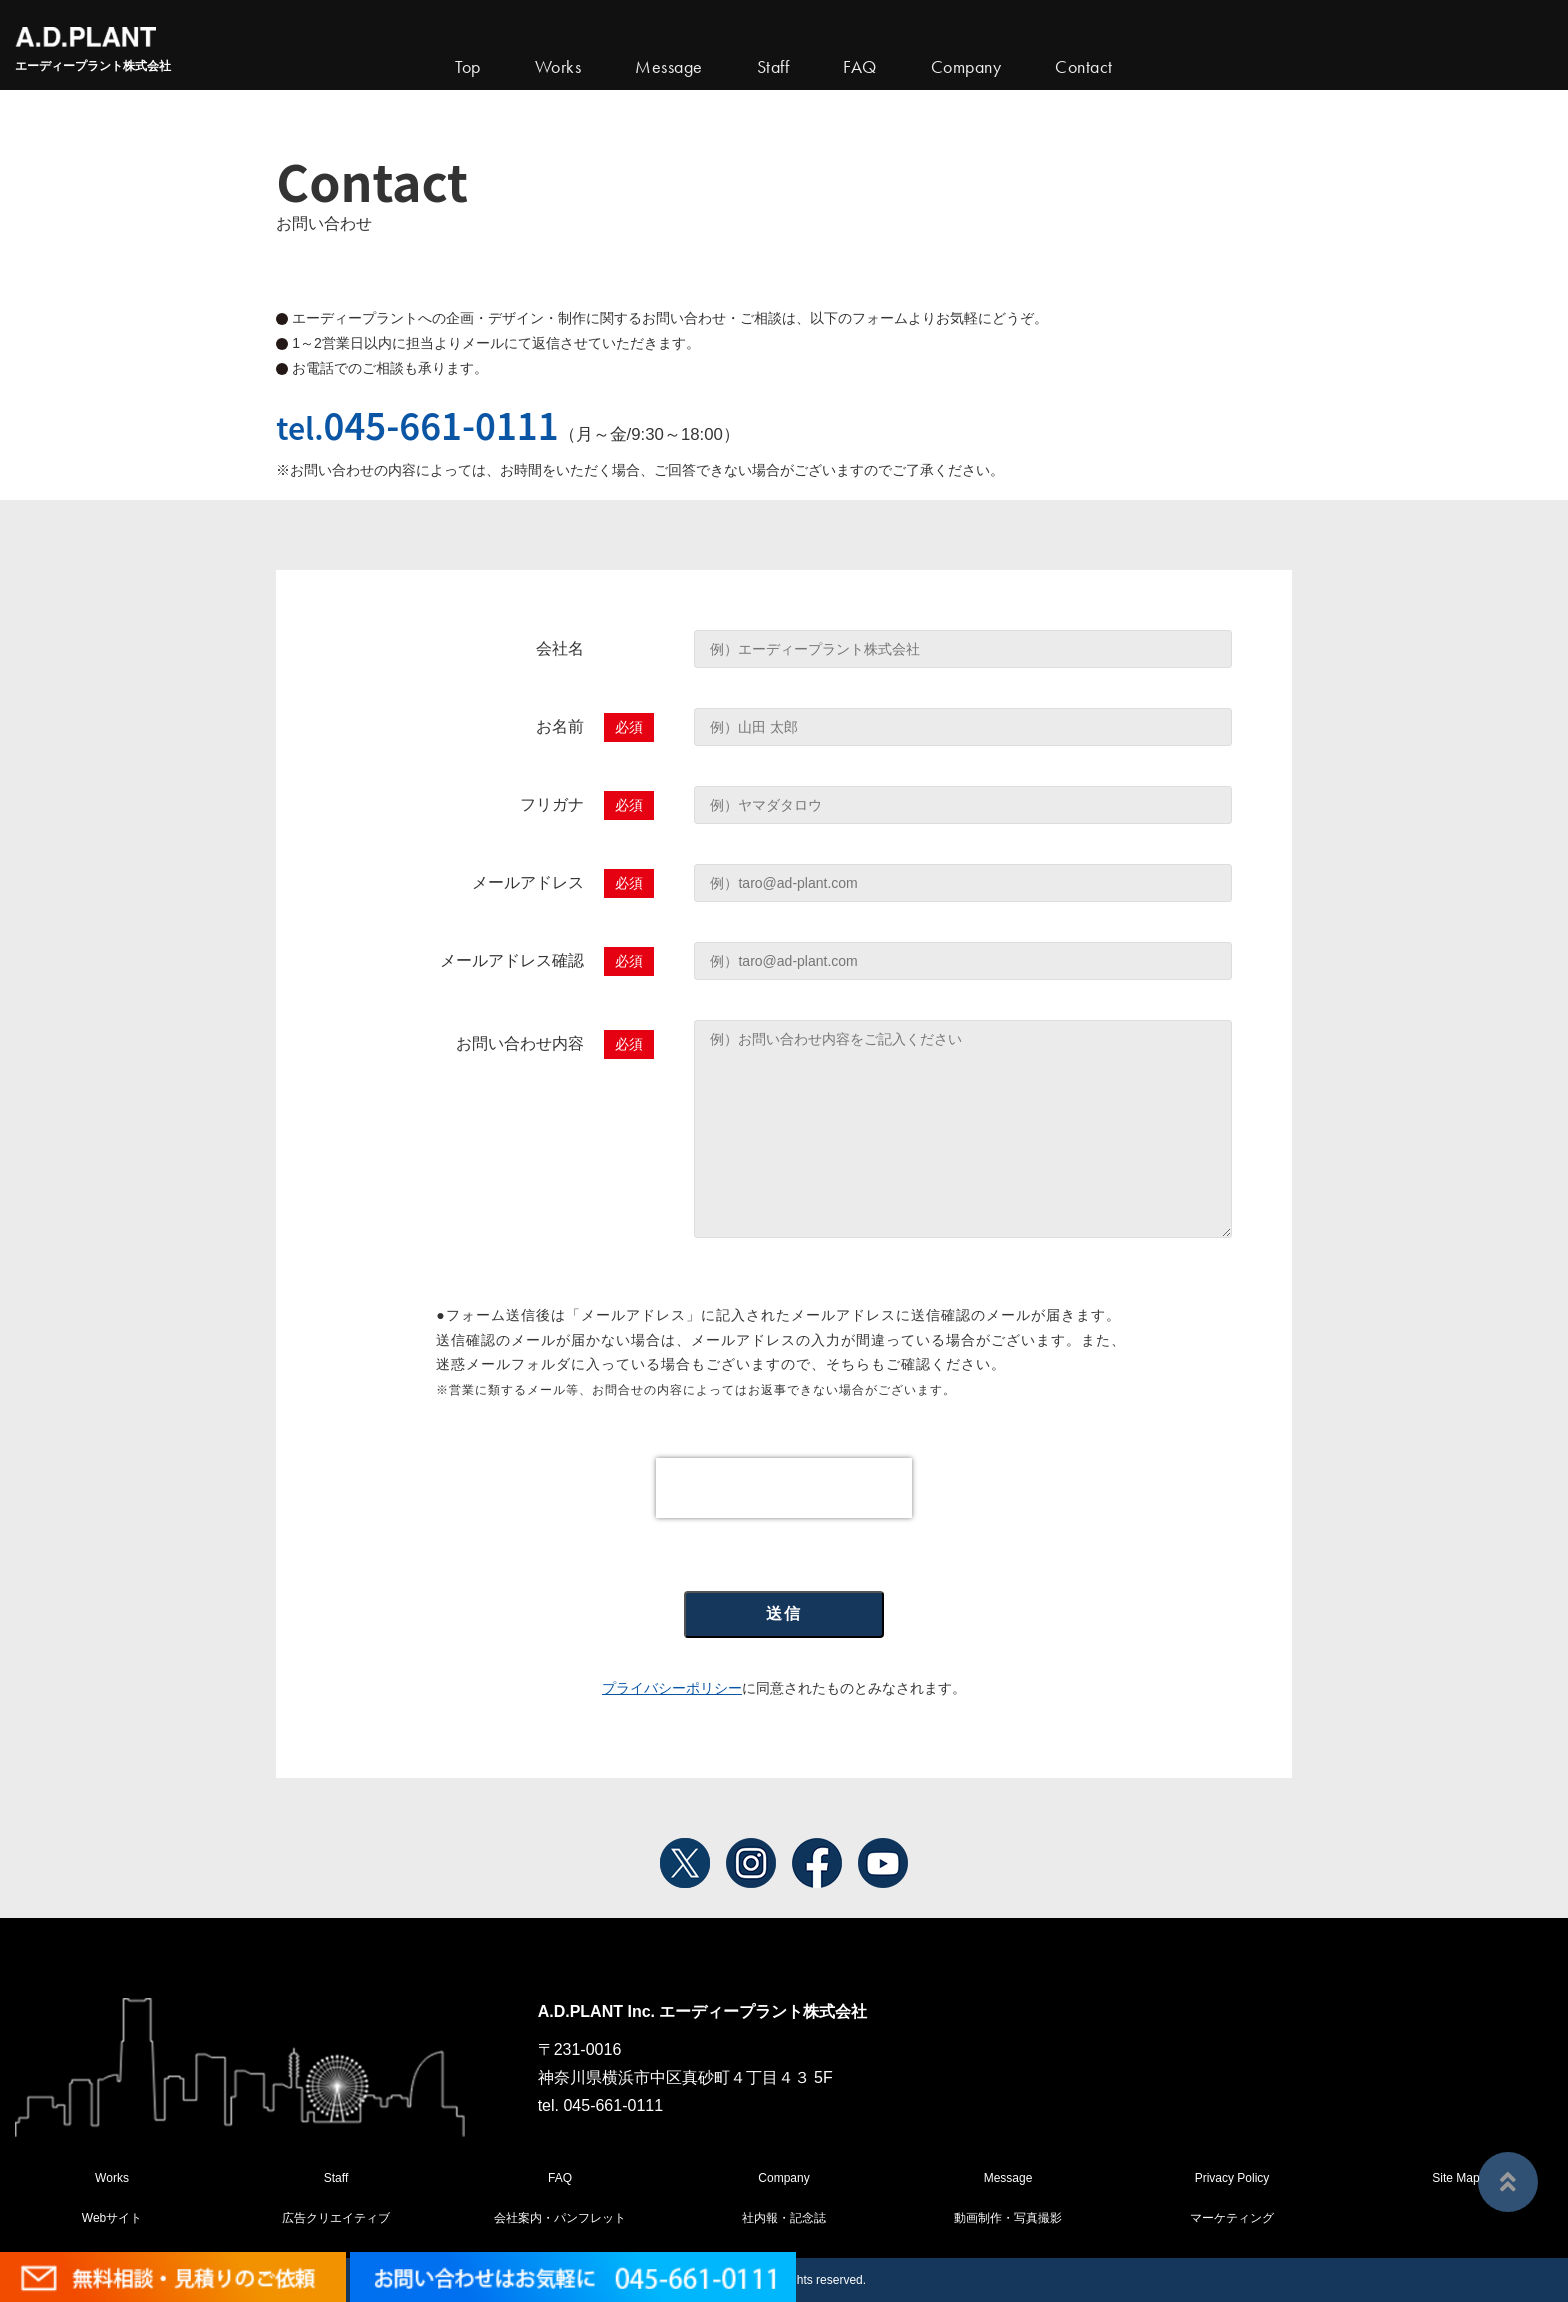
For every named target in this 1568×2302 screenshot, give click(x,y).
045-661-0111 (441, 424)
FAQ (560, 2178)
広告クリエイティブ (336, 2218)
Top (468, 67)
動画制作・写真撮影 (1008, 2218)
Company (783, 2178)
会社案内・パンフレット (560, 2218)
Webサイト (112, 2218)
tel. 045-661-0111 (600, 2105)
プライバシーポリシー (672, 1688)
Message (1008, 2178)
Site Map (1455, 2178)
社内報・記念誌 (784, 2218)
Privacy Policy (1232, 2178)
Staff (336, 2178)
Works (558, 67)
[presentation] (784, 1488)
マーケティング (1232, 2218)
